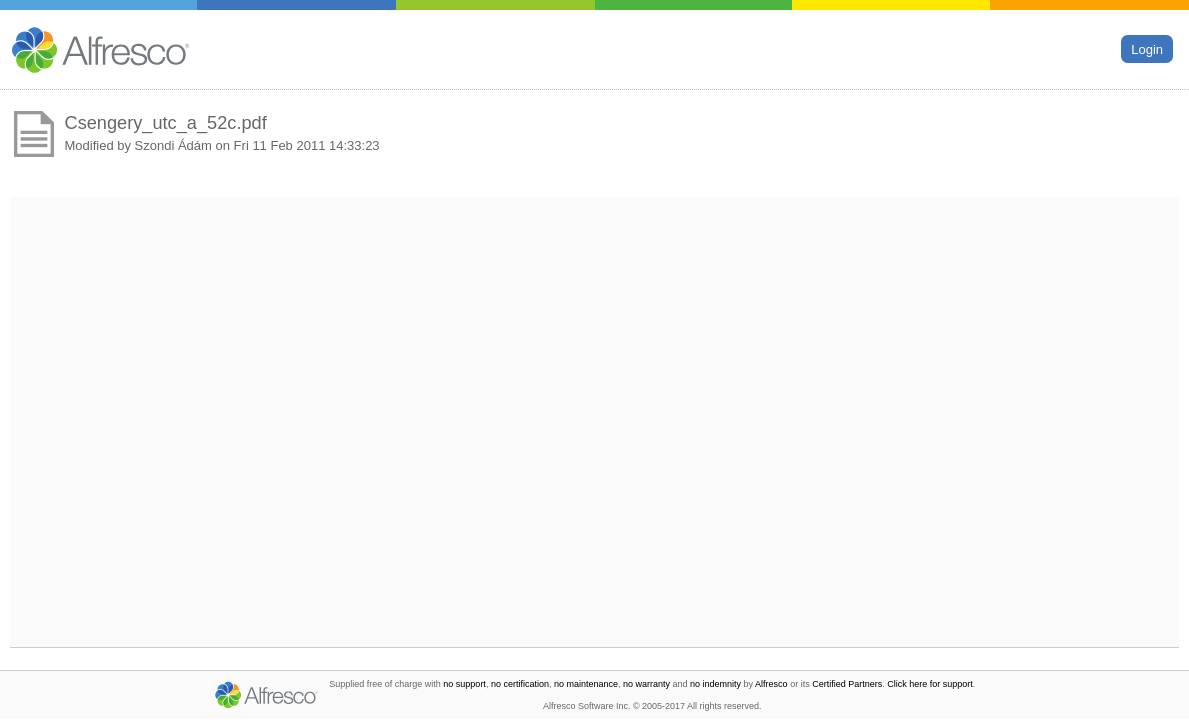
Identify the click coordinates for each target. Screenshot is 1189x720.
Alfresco (771, 684)
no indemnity (715, 684)
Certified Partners (847, 684)
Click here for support (930, 684)
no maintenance (586, 684)
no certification (520, 684)
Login (1147, 48)
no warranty (646, 684)
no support (464, 684)
